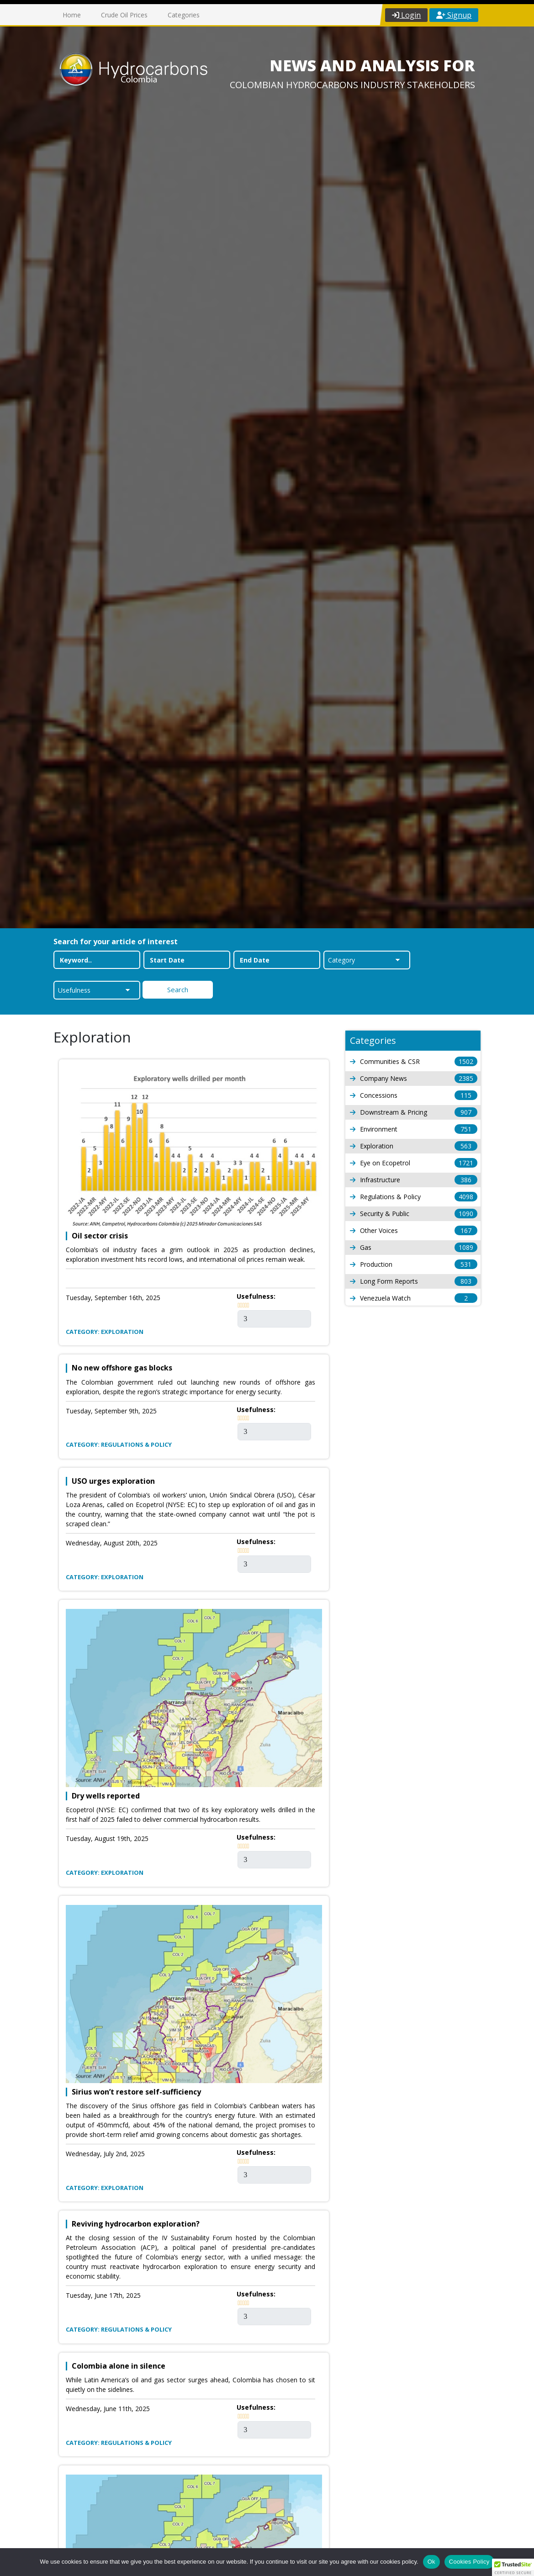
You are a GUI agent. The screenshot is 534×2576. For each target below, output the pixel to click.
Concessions (413, 1095)
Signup (453, 15)
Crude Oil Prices (124, 15)
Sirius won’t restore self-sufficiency (136, 2092)
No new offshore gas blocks (122, 1368)
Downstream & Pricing (413, 1112)
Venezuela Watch (413, 1298)
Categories (184, 15)
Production (413, 1264)
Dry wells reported (106, 1796)
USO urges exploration (113, 1481)
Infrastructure (413, 1180)
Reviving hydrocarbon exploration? (136, 2224)
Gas (413, 1247)
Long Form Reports (413, 1281)
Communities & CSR (413, 1061)
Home (72, 15)
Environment (413, 1129)
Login (406, 15)
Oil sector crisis (100, 1236)
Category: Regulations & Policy (119, 1444)
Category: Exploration (104, 1332)
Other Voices (413, 1230)
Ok (431, 2561)
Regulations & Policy (413, 1196)
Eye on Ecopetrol (413, 1163)
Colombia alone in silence (118, 2366)
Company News (413, 1078)
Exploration (413, 1146)
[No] (522, 2561)
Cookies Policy (469, 2561)
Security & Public (413, 1213)
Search (177, 989)
